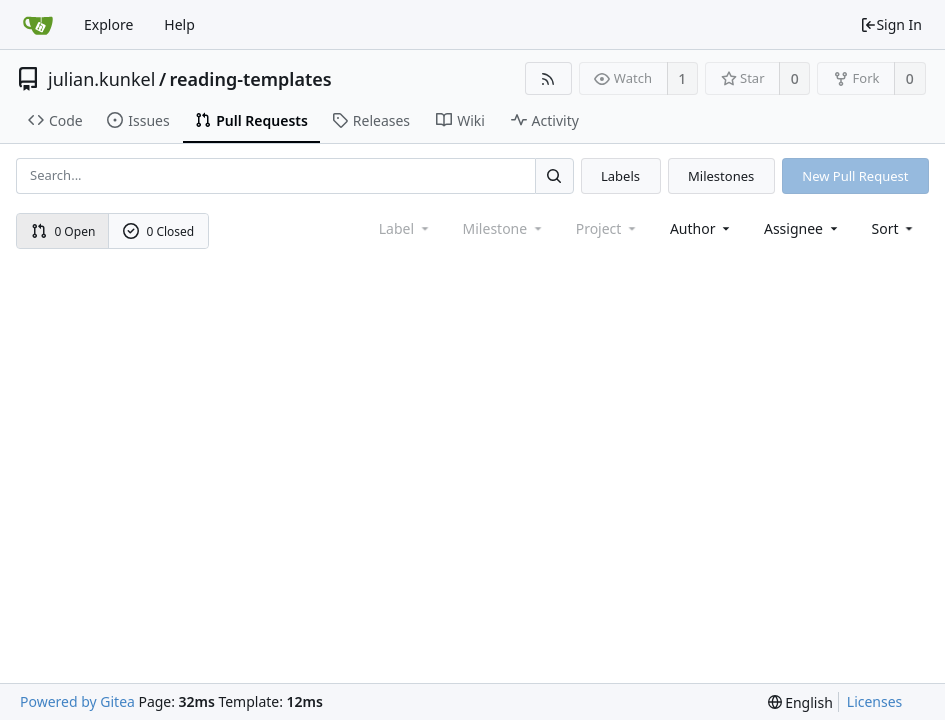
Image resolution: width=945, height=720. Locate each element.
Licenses (875, 701)
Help (179, 24)
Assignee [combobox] (802, 228)
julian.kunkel (101, 79)
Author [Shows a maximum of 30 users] (701, 228)
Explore (108, 24)
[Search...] (554, 175)
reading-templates (251, 79)
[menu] (894, 228)
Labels (620, 176)
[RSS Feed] (548, 78)
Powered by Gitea (77, 701)
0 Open (63, 231)
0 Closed (159, 231)
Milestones (721, 176)
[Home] (38, 25)
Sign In (891, 24)
